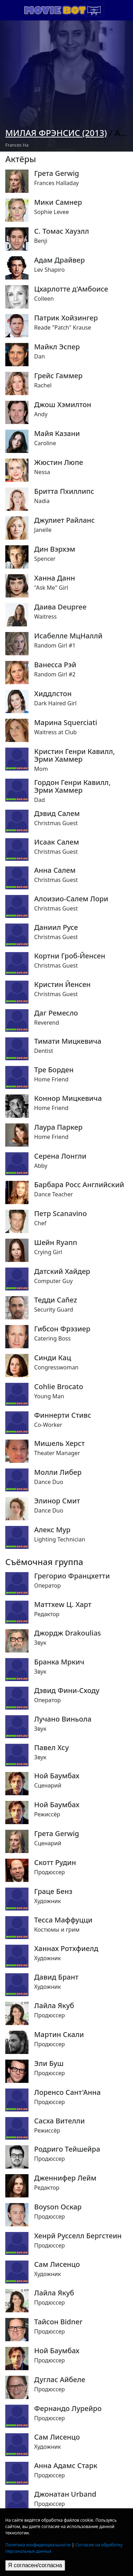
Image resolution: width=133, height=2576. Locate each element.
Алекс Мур (52, 1530)
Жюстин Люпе (58, 462)
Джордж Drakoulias (67, 1633)
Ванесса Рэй (55, 665)
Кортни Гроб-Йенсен (69, 956)
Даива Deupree (60, 607)
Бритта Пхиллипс (64, 491)
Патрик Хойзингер (66, 318)
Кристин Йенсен (62, 984)
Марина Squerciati (65, 722)
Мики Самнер (58, 202)
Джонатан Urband (65, 2494)
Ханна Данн (54, 578)
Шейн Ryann (55, 1242)
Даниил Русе (56, 927)
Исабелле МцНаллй (68, 636)
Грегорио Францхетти (72, 1576)
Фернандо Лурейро (68, 2408)
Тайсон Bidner (58, 2322)
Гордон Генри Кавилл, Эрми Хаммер (72, 786)
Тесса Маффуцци (63, 1920)
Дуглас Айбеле (59, 2380)
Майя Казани (57, 433)
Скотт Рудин (55, 1862)
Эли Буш (49, 2063)
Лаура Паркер (58, 1127)
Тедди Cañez (55, 1300)
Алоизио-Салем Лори (71, 899)
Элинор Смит (57, 1501)
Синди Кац (52, 1358)
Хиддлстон (52, 694)
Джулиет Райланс (64, 520)
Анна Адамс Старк (65, 2466)
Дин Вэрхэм (54, 549)
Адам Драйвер (59, 260)
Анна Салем (55, 870)
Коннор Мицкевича (68, 1098)
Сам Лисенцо (57, 2264)
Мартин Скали (59, 2034)
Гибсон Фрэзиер (62, 1329)
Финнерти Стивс (62, 1415)
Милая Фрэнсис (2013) (56, 133)
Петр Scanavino (60, 1214)
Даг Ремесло (56, 1013)
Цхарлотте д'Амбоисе (71, 289)
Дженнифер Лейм (65, 2178)
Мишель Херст (59, 1443)
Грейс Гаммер (58, 376)
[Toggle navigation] (94, 10)
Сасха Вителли (59, 2121)
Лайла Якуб (54, 2006)
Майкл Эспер (57, 347)
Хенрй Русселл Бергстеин (78, 2236)
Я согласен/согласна (35, 2565)
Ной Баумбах (57, 1776)
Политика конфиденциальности (38, 2545)
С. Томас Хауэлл (61, 231)
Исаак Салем (56, 842)
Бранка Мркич (59, 1662)
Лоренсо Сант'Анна (67, 2092)
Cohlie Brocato (58, 1387)
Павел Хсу (51, 1748)
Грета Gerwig (56, 173)
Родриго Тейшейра (67, 2149)
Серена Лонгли (60, 1156)
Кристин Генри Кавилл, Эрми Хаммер (74, 755)
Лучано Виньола (62, 1719)
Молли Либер (58, 1472)
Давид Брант (56, 1977)
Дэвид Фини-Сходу (67, 1690)
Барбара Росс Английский (79, 1185)
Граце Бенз (53, 1891)
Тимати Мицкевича (67, 1041)
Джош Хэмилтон (62, 405)
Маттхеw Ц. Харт (62, 1604)
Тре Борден (54, 1070)
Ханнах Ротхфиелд (66, 1948)
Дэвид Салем (57, 813)
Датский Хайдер (62, 1271)
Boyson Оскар (58, 2207)
